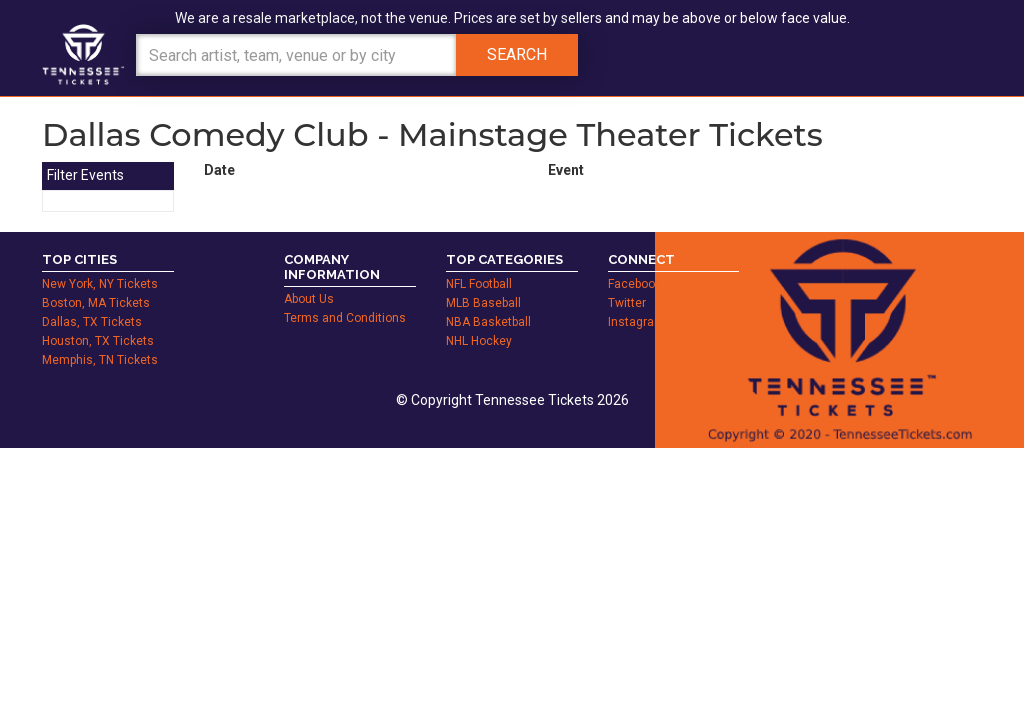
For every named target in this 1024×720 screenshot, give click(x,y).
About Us (309, 299)
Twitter (627, 303)
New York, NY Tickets (100, 284)
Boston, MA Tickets (96, 303)
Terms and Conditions (345, 318)
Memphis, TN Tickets (100, 360)
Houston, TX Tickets (98, 341)
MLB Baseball (483, 303)
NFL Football (479, 284)
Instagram (636, 322)
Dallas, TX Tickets (92, 322)
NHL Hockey (479, 341)
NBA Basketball (488, 322)
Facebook (634, 284)
